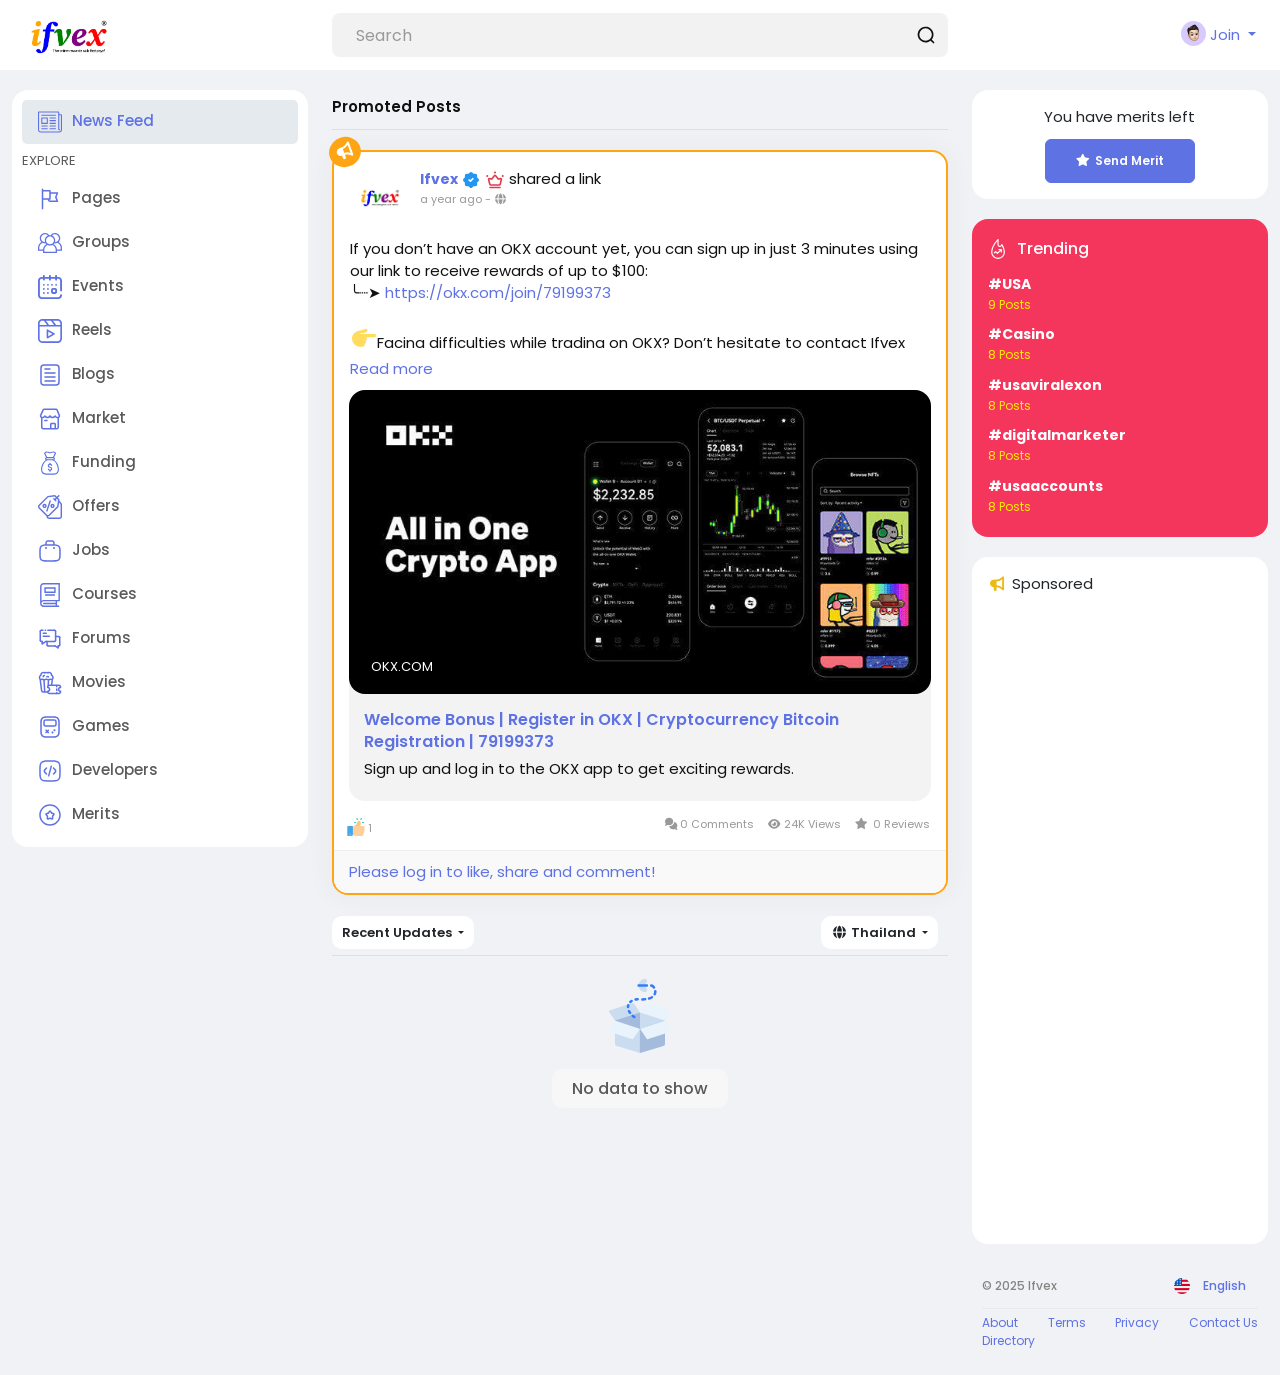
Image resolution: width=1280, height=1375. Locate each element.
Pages (79, 199)
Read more (391, 368)
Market (82, 419)
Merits (79, 815)
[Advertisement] (1120, 928)
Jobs (74, 551)
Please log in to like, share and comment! (502, 871)
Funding (87, 463)
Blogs (76, 375)
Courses (87, 595)
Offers (79, 507)
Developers (98, 771)
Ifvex (440, 179)
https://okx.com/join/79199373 (498, 292)
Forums (84, 639)
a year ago (451, 199)
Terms (1067, 1322)
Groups (84, 243)
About (1000, 1322)
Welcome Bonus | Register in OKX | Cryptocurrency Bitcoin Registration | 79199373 (601, 731)
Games (84, 727)
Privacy (1137, 1322)
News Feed (96, 122)
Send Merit (1119, 160)
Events (81, 287)
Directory (1008, 1340)
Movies (82, 683)
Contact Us (1223, 1322)
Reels (75, 331)
